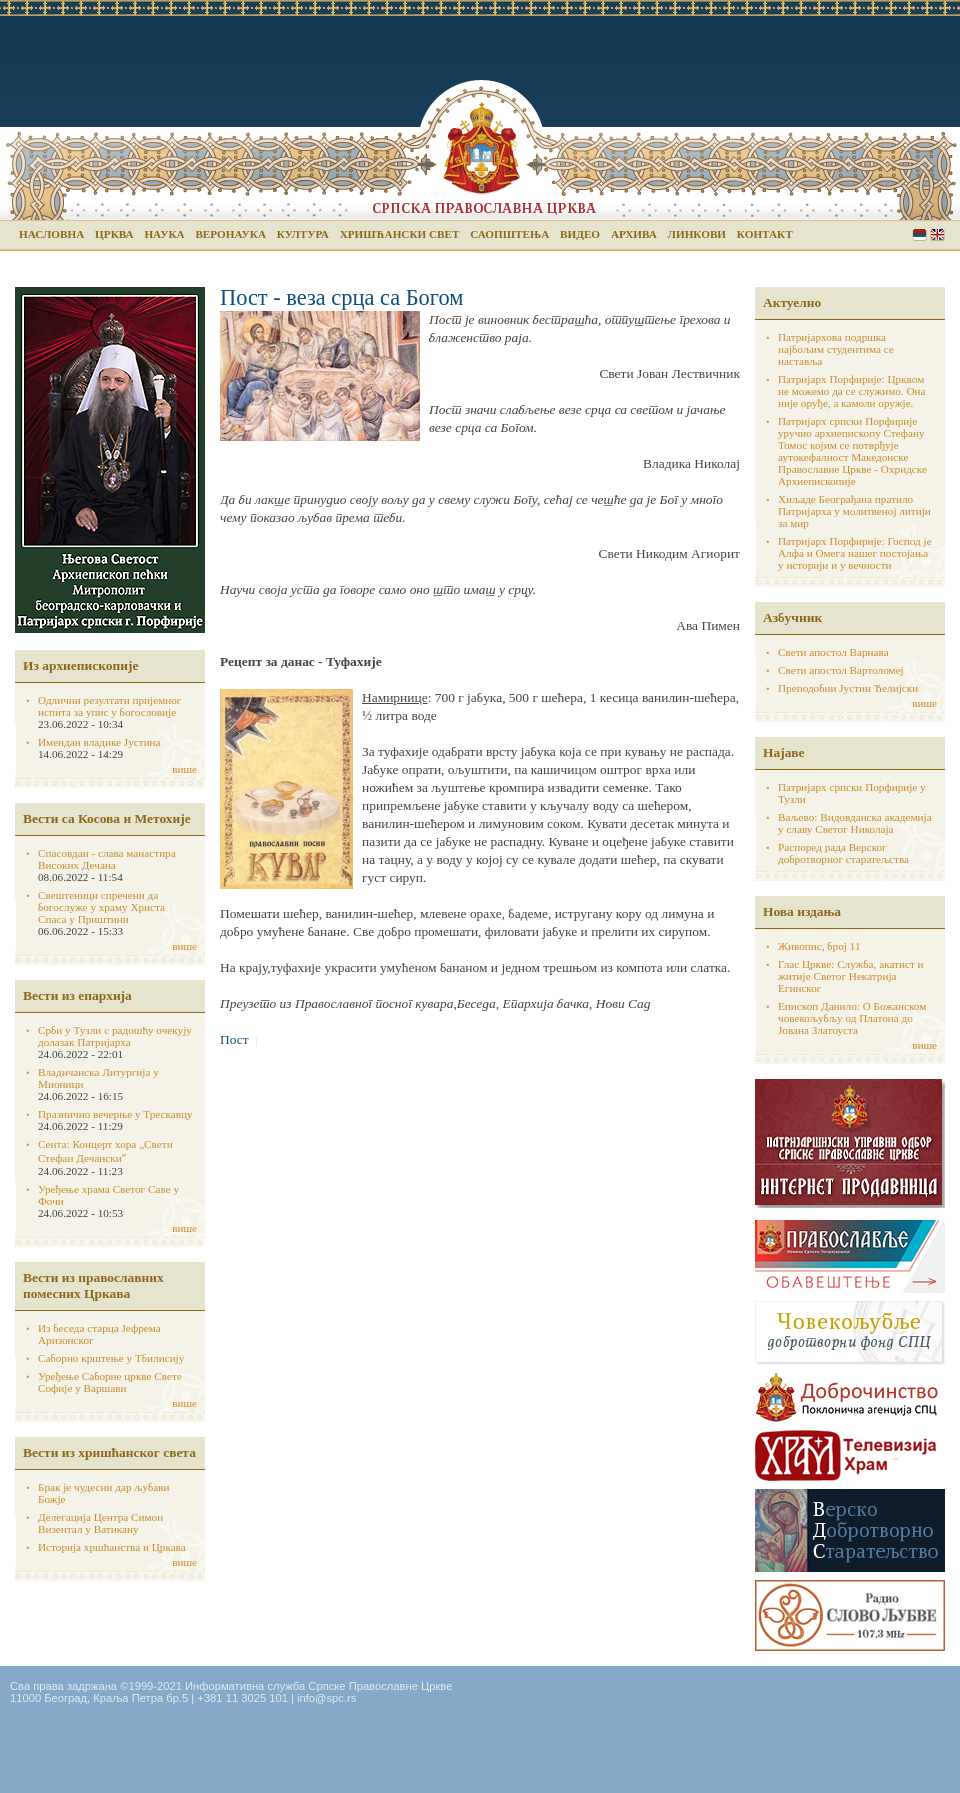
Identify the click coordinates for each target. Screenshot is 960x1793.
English (937, 234)
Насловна (51, 234)
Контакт (765, 234)
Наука (164, 234)
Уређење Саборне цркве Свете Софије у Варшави (110, 1382)
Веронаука (230, 234)
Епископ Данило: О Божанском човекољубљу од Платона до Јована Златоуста (852, 1018)
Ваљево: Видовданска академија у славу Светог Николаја (855, 823)
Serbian (919, 234)
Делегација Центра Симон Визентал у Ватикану (100, 1523)
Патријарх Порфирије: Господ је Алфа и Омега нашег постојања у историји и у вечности (855, 553)
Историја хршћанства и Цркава (112, 1547)
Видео (580, 234)
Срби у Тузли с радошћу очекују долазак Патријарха (115, 1036)
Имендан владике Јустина (99, 742)
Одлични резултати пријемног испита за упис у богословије (109, 706)
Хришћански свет (400, 234)
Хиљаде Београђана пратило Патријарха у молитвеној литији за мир (854, 511)
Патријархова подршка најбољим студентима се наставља (836, 349)
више (184, 769)
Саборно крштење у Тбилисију (111, 1358)
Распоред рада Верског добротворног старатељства (843, 853)
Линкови (697, 234)
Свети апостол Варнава (833, 652)
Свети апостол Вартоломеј (841, 670)
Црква (114, 234)
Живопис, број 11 (819, 946)
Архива (634, 234)
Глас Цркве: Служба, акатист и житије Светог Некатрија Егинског (851, 976)
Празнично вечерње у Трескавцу (115, 1114)
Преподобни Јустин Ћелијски (848, 688)
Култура (303, 234)
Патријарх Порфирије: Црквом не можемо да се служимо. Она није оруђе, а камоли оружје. (852, 391)
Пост (234, 1039)
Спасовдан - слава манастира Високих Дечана (107, 859)
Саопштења (509, 234)
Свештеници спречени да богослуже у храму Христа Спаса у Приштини (101, 907)
